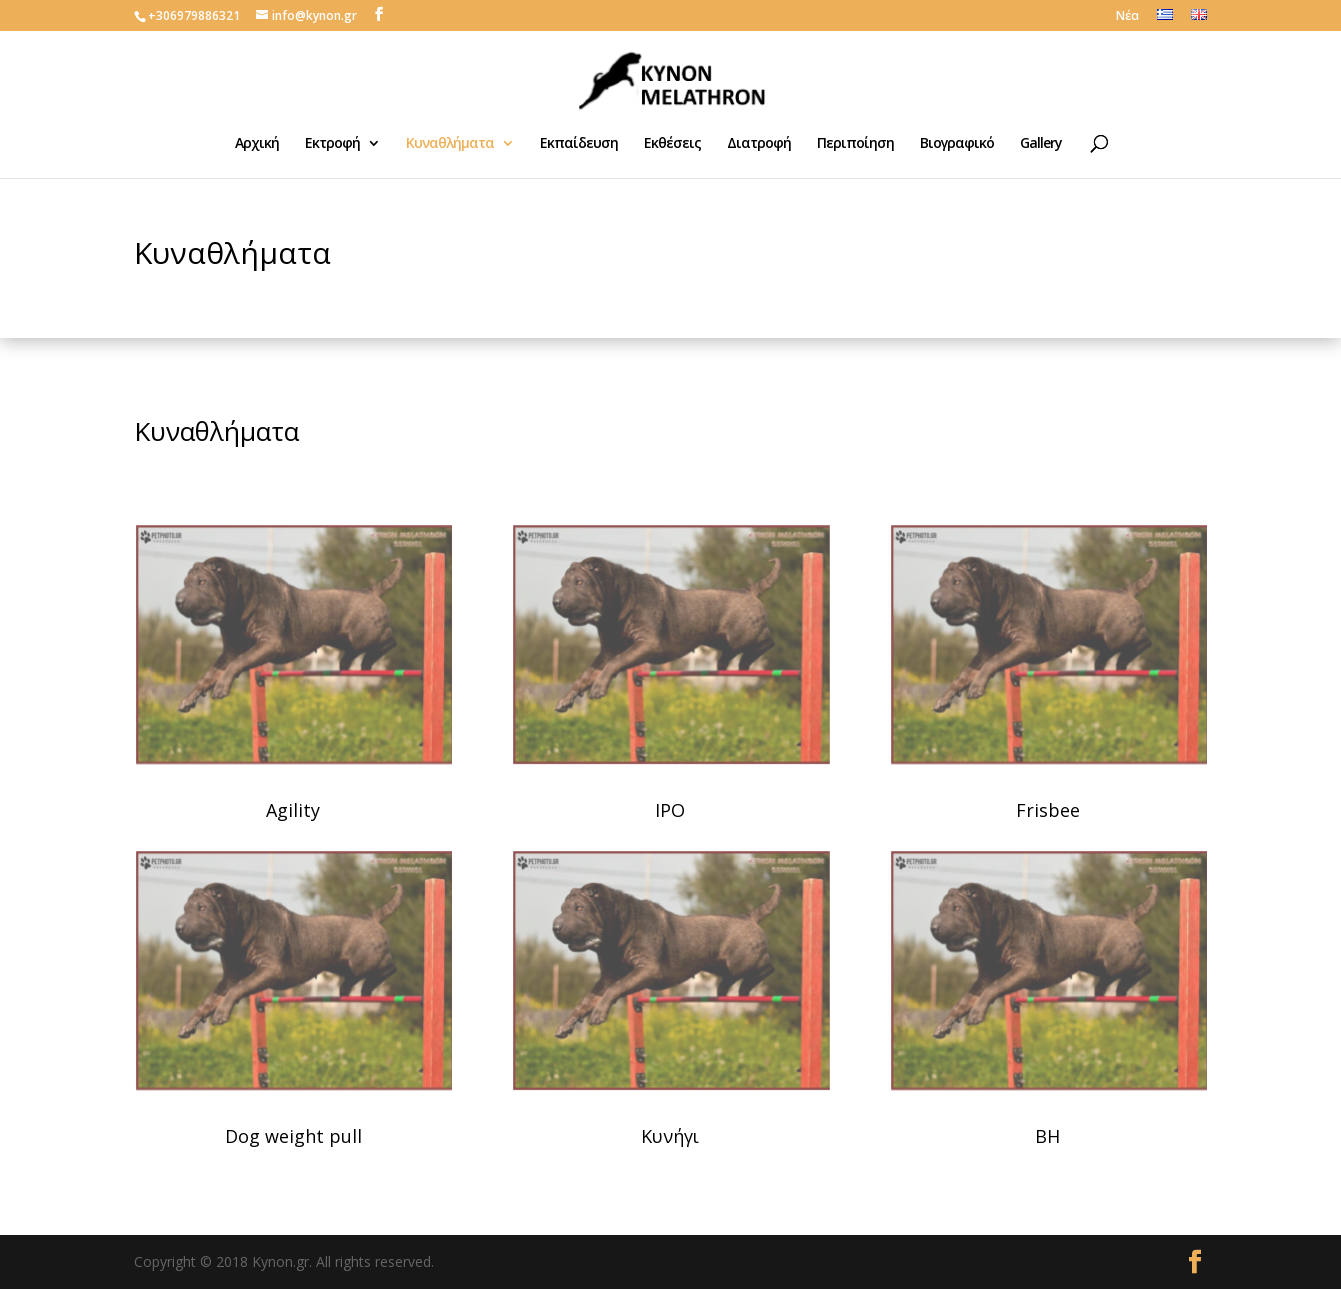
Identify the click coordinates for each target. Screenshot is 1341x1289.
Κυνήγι (670, 1136)
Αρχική (257, 144)
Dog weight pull (293, 1136)
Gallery (1041, 144)
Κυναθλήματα (450, 144)
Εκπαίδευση (579, 144)
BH (1047, 1136)
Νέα (1127, 17)
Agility (293, 810)
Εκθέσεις (672, 144)
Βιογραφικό (957, 144)
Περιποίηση (855, 144)
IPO (670, 810)
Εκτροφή (332, 144)
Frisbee (1048, 810)
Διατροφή (759, 144)
